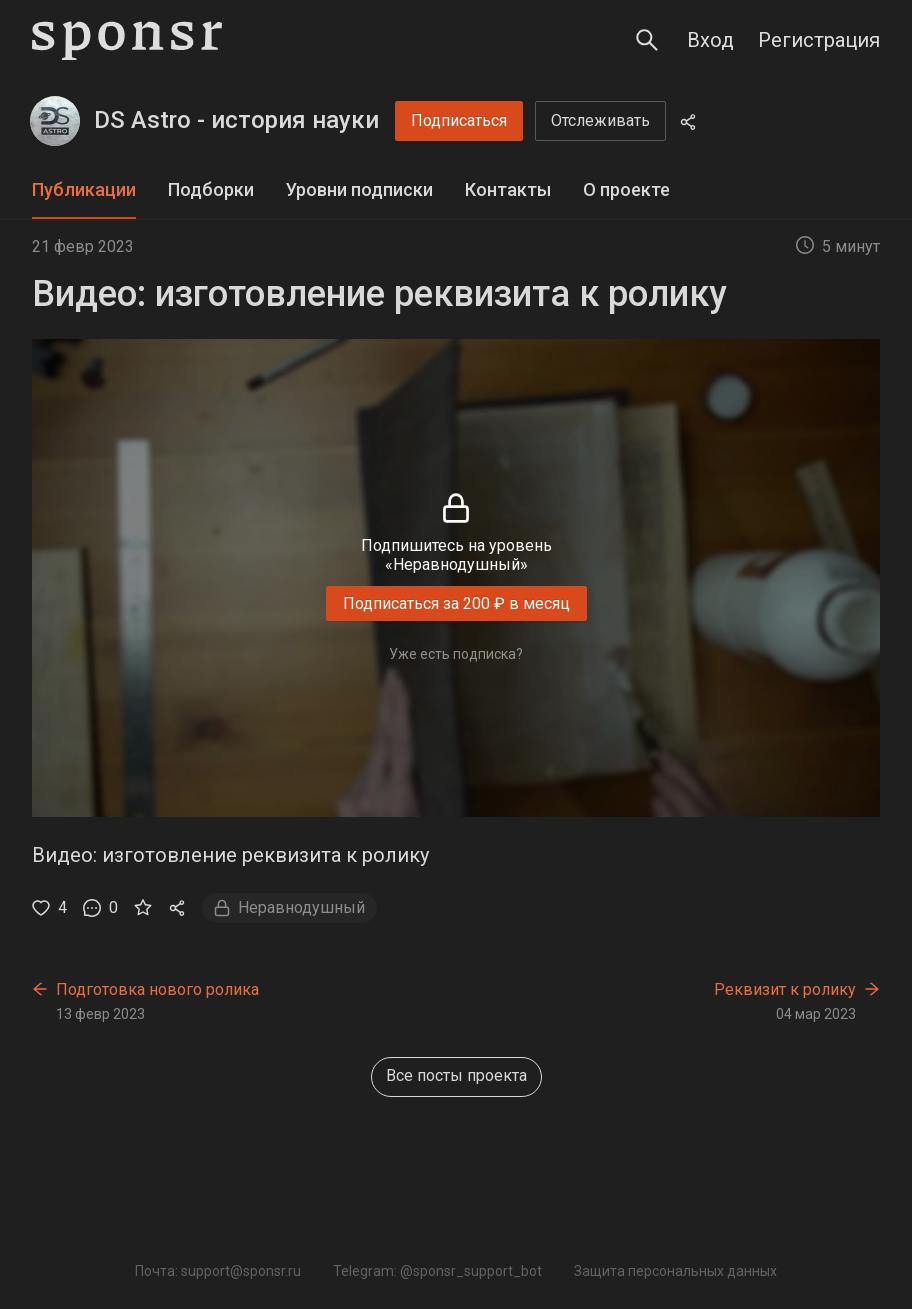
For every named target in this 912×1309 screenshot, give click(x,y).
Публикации (84, 189)
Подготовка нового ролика (157, 989)
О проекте (626, 189)
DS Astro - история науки (236, 120)
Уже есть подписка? (456, 654)
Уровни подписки (359, 189)
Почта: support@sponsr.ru (218, 1271)
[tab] (84, 190)
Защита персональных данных (675, 1271)
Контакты (508, 189)
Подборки (211, 189)
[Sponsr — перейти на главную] (127, 40)
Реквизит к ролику (785, 989)
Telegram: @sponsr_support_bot (437, 1271)
